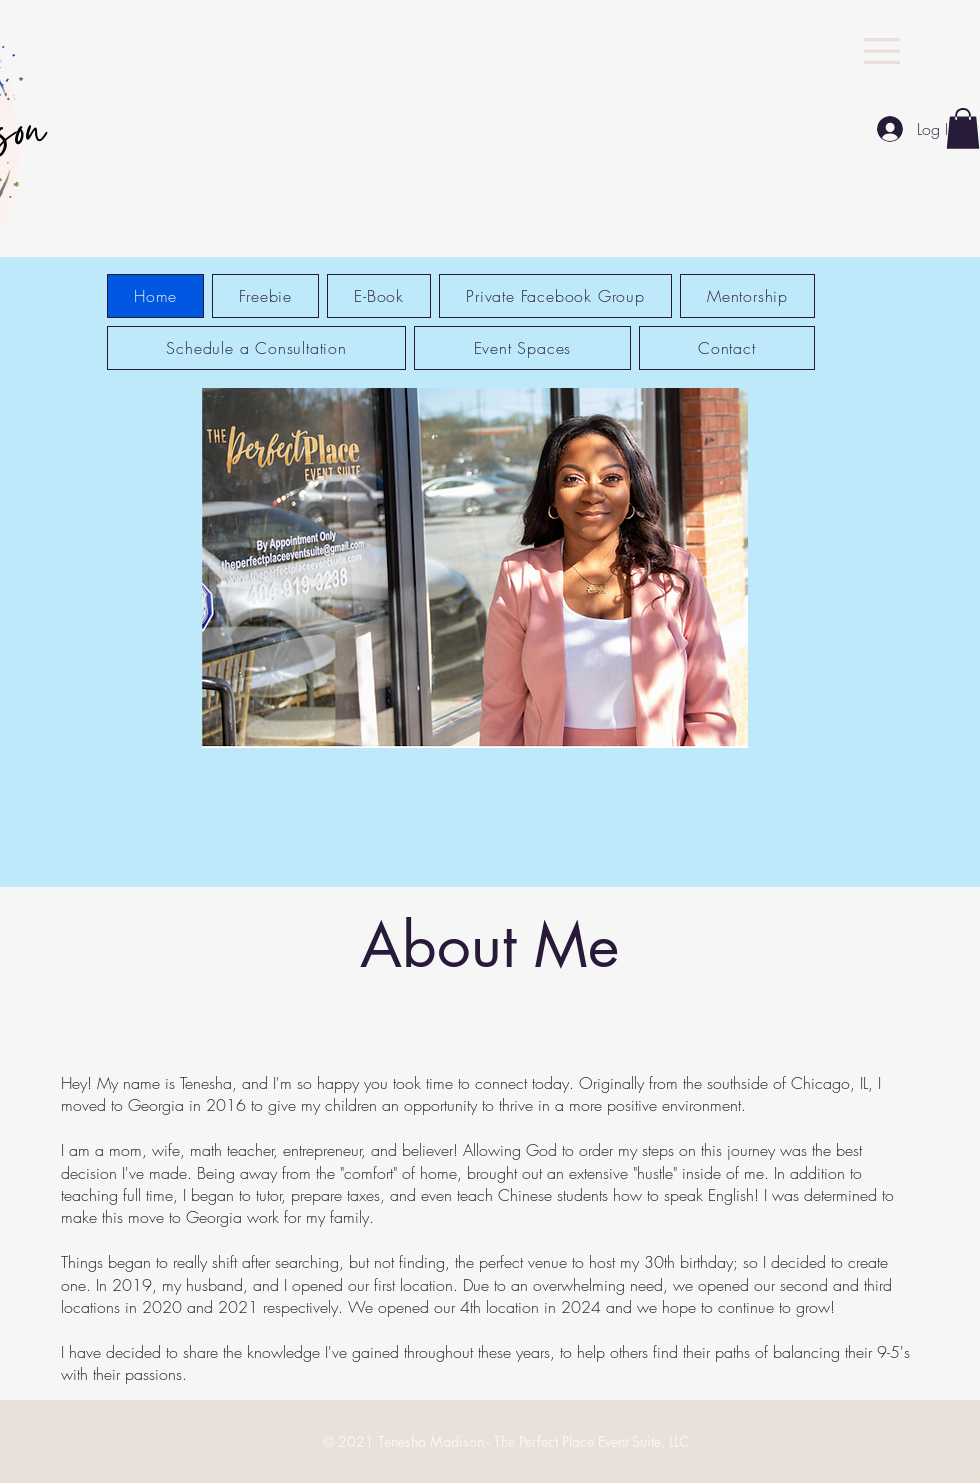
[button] (882, 51)
